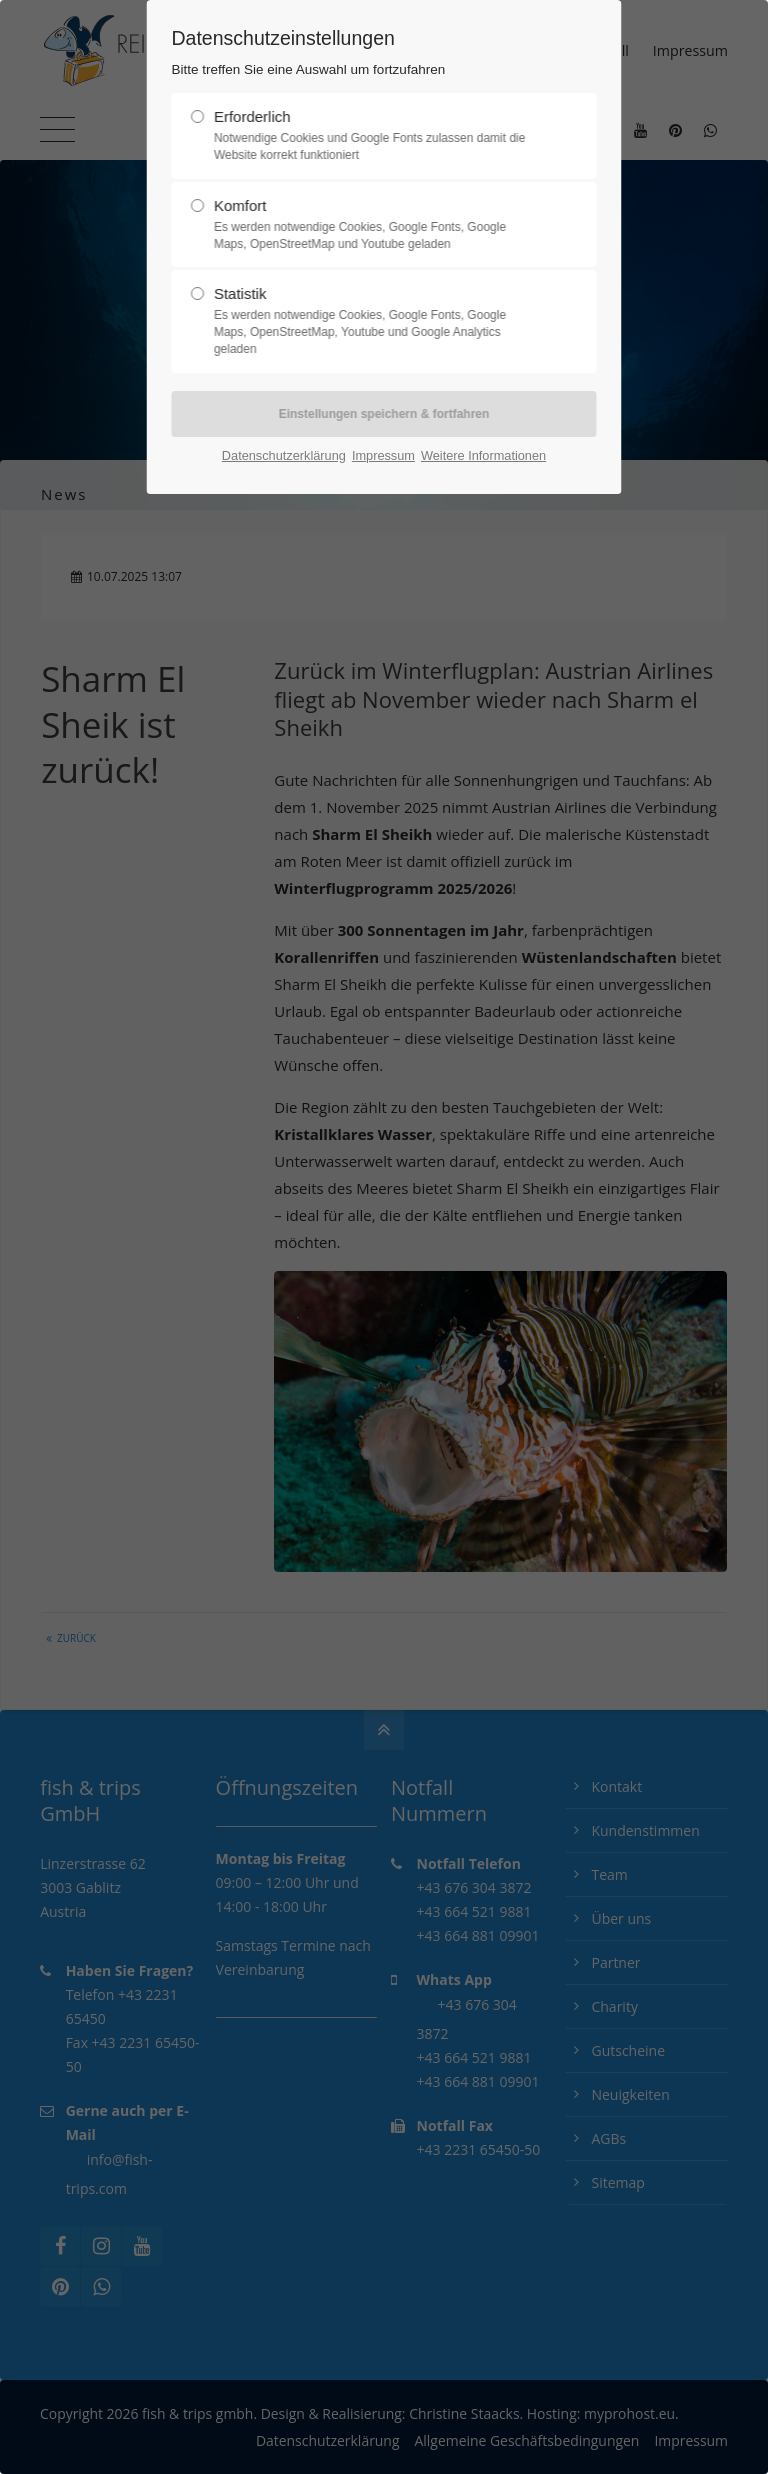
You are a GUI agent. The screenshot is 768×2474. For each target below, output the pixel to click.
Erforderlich (376, 136)
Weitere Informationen (483, 455)
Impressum (383, 455)
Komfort (376, 225)
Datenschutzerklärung (284, 455)
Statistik (376, 321)
